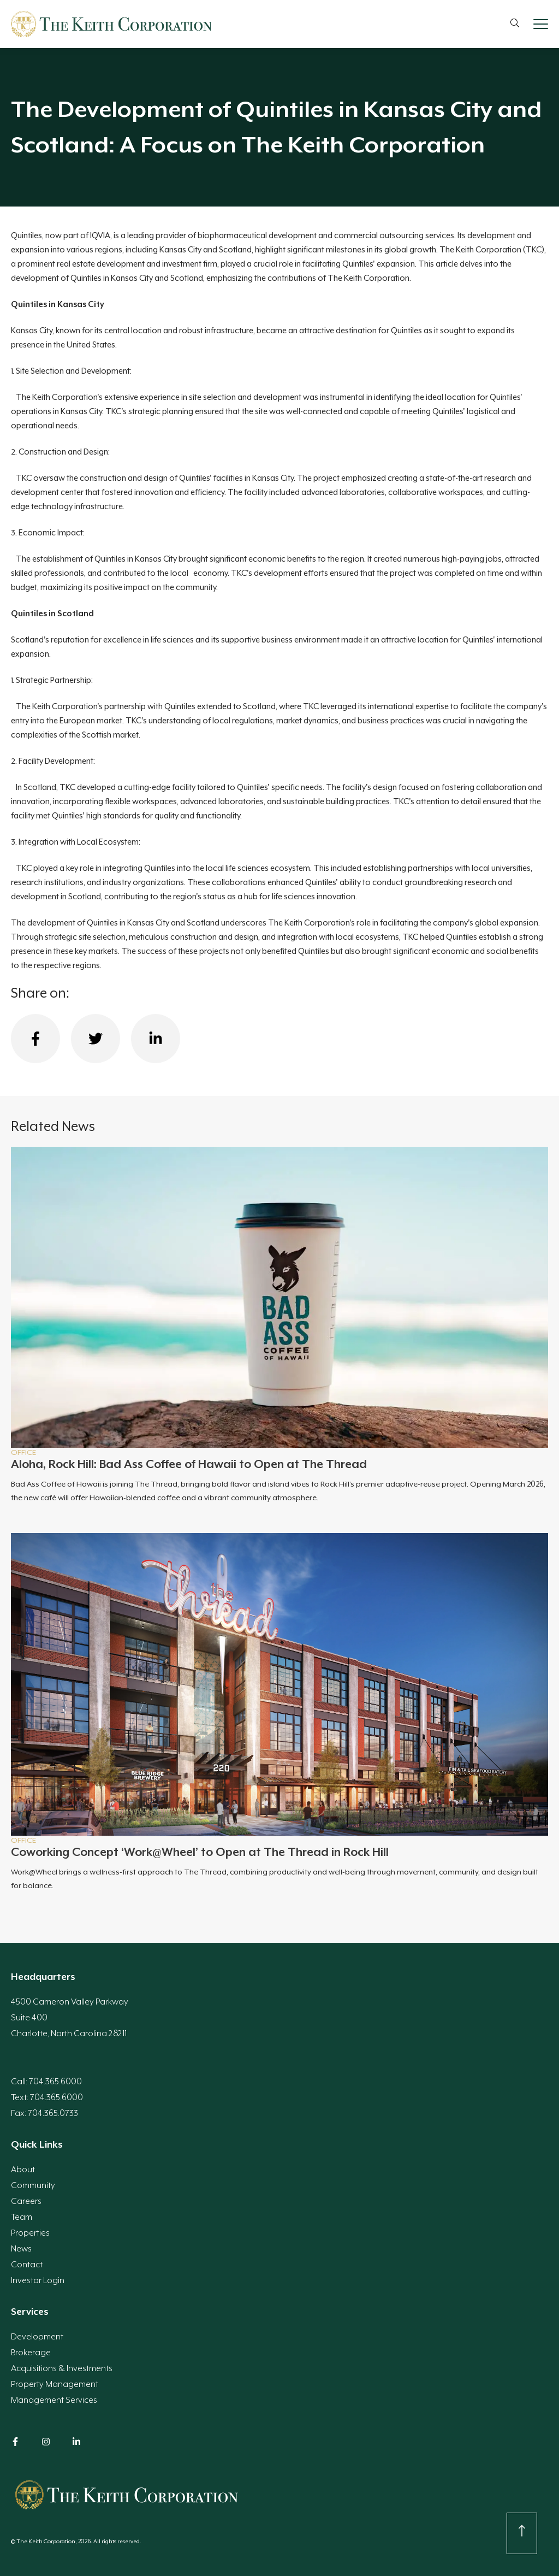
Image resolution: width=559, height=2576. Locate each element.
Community (33, 2185)
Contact (27, 2265)
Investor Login (37, 2280)
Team (21, 2217)
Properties (30, 2233)
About (23, 2169)
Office (23, 1452)
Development (37, 2337)
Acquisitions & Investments (61, 2368)
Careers (26, 2201)
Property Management (54, 2384)
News (21, 2249)
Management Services (54, 2400)
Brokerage (31, 2352)
